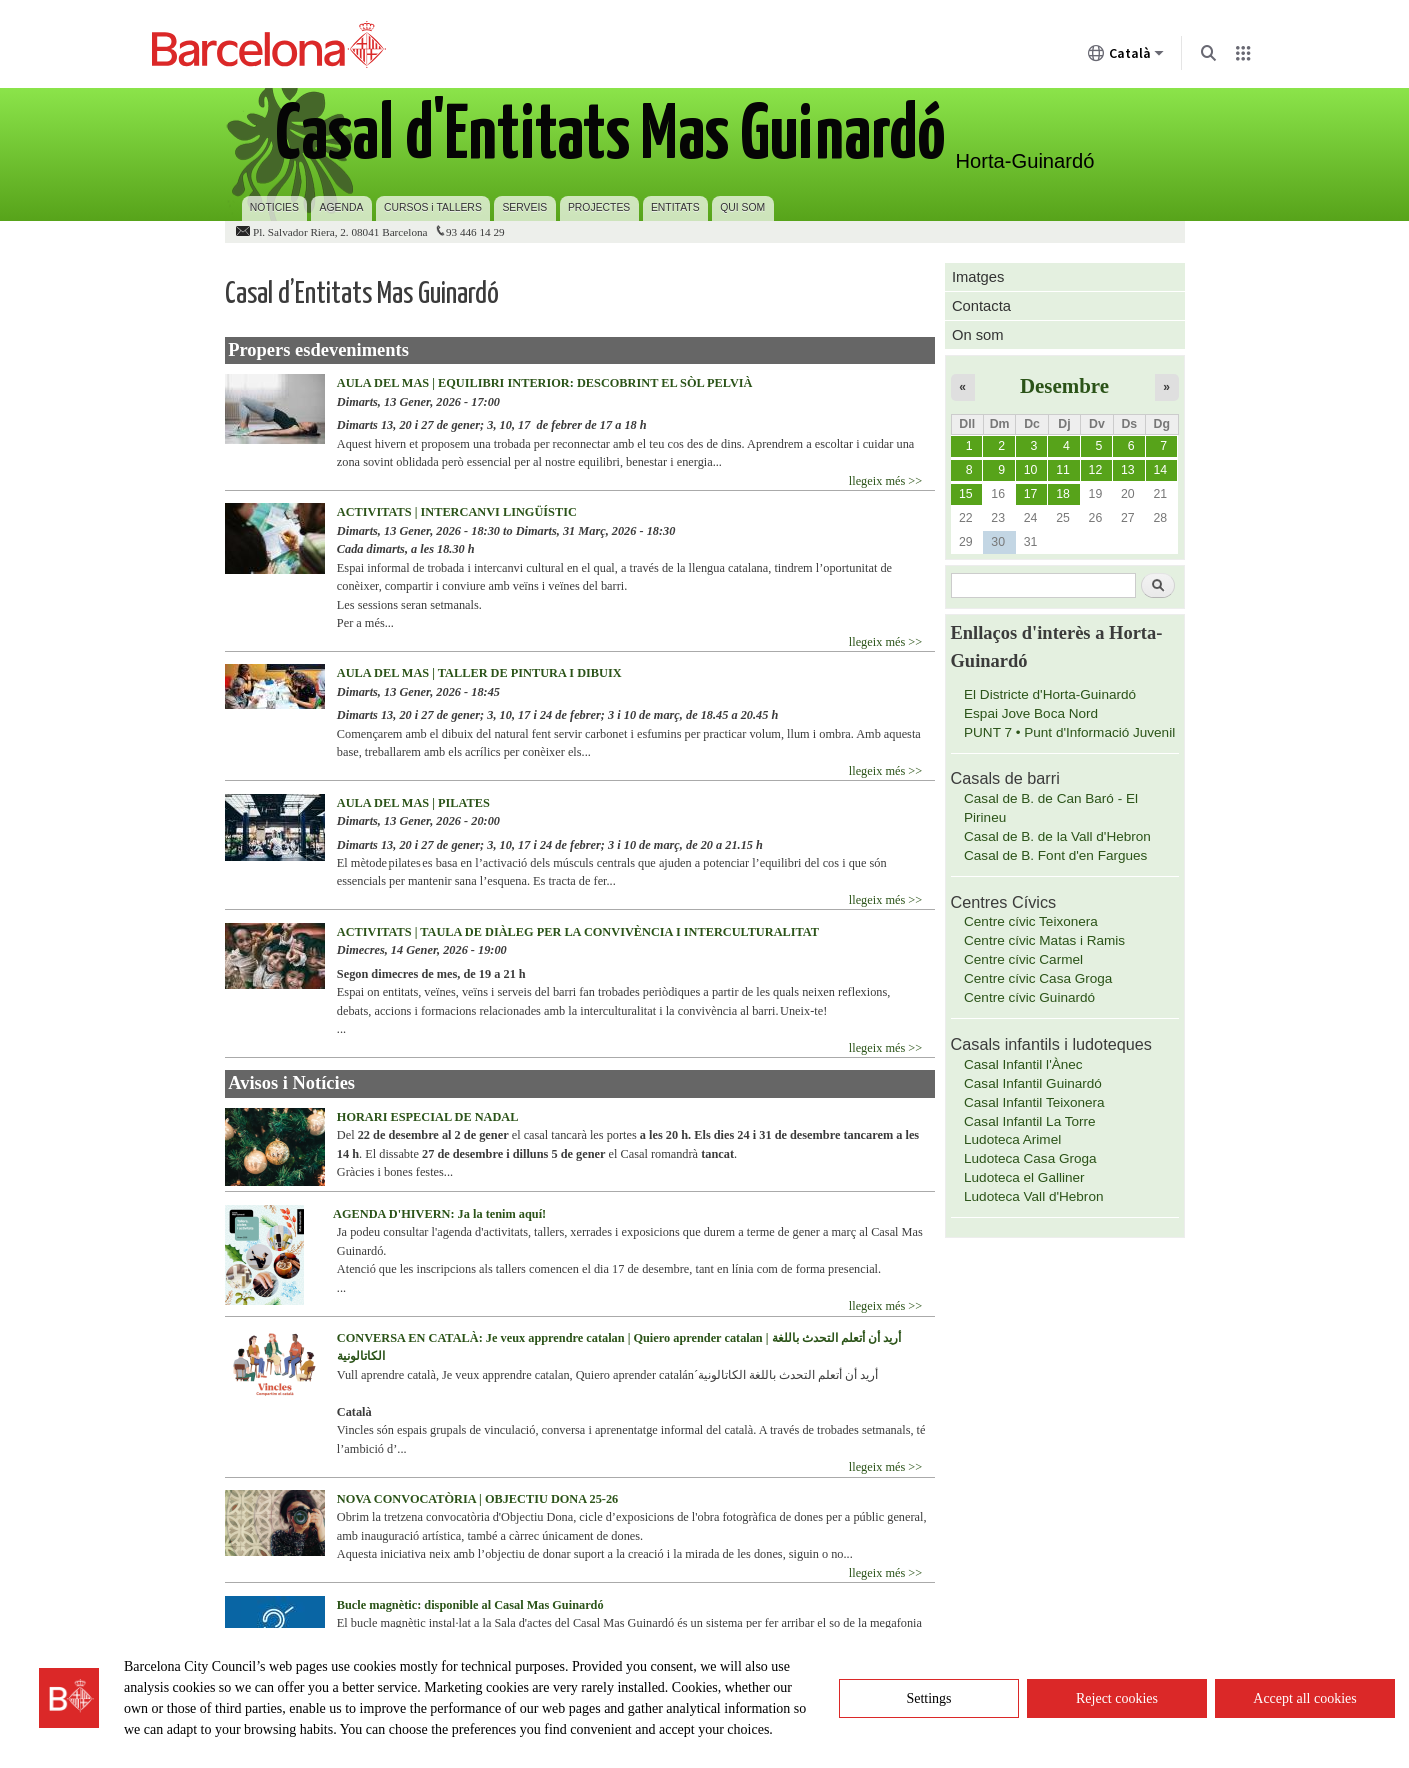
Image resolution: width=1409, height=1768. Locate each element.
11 (1063, 470)
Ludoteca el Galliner (1024, 1177)
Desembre (1064, 386)
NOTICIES (274, 207)
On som (978, 335)
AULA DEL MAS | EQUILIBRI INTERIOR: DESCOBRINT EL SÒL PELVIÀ (545, 383)
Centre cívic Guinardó (1029, 997)
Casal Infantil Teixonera (1034, 1102)
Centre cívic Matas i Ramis (1044, 940)
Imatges (978, 277)
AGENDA (342, 207)
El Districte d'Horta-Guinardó (1050, 694)
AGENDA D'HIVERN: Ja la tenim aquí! (439, 1214)
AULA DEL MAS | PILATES (413, 803)
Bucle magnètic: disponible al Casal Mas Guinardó (470, 1605)
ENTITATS (675, 207)
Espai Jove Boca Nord (1031, 713)
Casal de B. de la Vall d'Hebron (1057, 836)
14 (1160, 470)
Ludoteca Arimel (1012, 1139)
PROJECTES (599, 207)
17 (1031, 494)
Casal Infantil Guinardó (1033, 1083)
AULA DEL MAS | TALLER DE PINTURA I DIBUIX (479, 673)
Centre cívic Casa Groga (1038, 978)
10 (1031, 470)
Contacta (981, 306)
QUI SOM (742, 207)
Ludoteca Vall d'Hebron (1033, 1196)
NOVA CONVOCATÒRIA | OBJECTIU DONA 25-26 (477, 1499)
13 (1128, 470)
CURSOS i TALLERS (433, 207)
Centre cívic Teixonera (1031, 921)
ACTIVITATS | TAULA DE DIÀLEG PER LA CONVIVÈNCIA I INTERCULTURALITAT (578, 932)
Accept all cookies (1304, 1698)
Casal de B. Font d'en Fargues (1055, 855)
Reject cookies (1117, 1698)
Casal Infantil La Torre (1030, 1121)
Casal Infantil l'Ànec (1023, 1064)
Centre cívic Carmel (1023, 959)
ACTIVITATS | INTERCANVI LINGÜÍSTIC (457, 512)
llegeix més (877, 481)
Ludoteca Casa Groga (1030, 1158)
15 (966, 494)
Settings (928, 1698)
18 (1063, 494)
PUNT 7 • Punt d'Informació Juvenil (1069, 732)
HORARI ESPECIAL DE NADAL (428, 1117)
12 (1096, 470)
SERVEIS (524, 207)
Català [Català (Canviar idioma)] (1126, 57)
